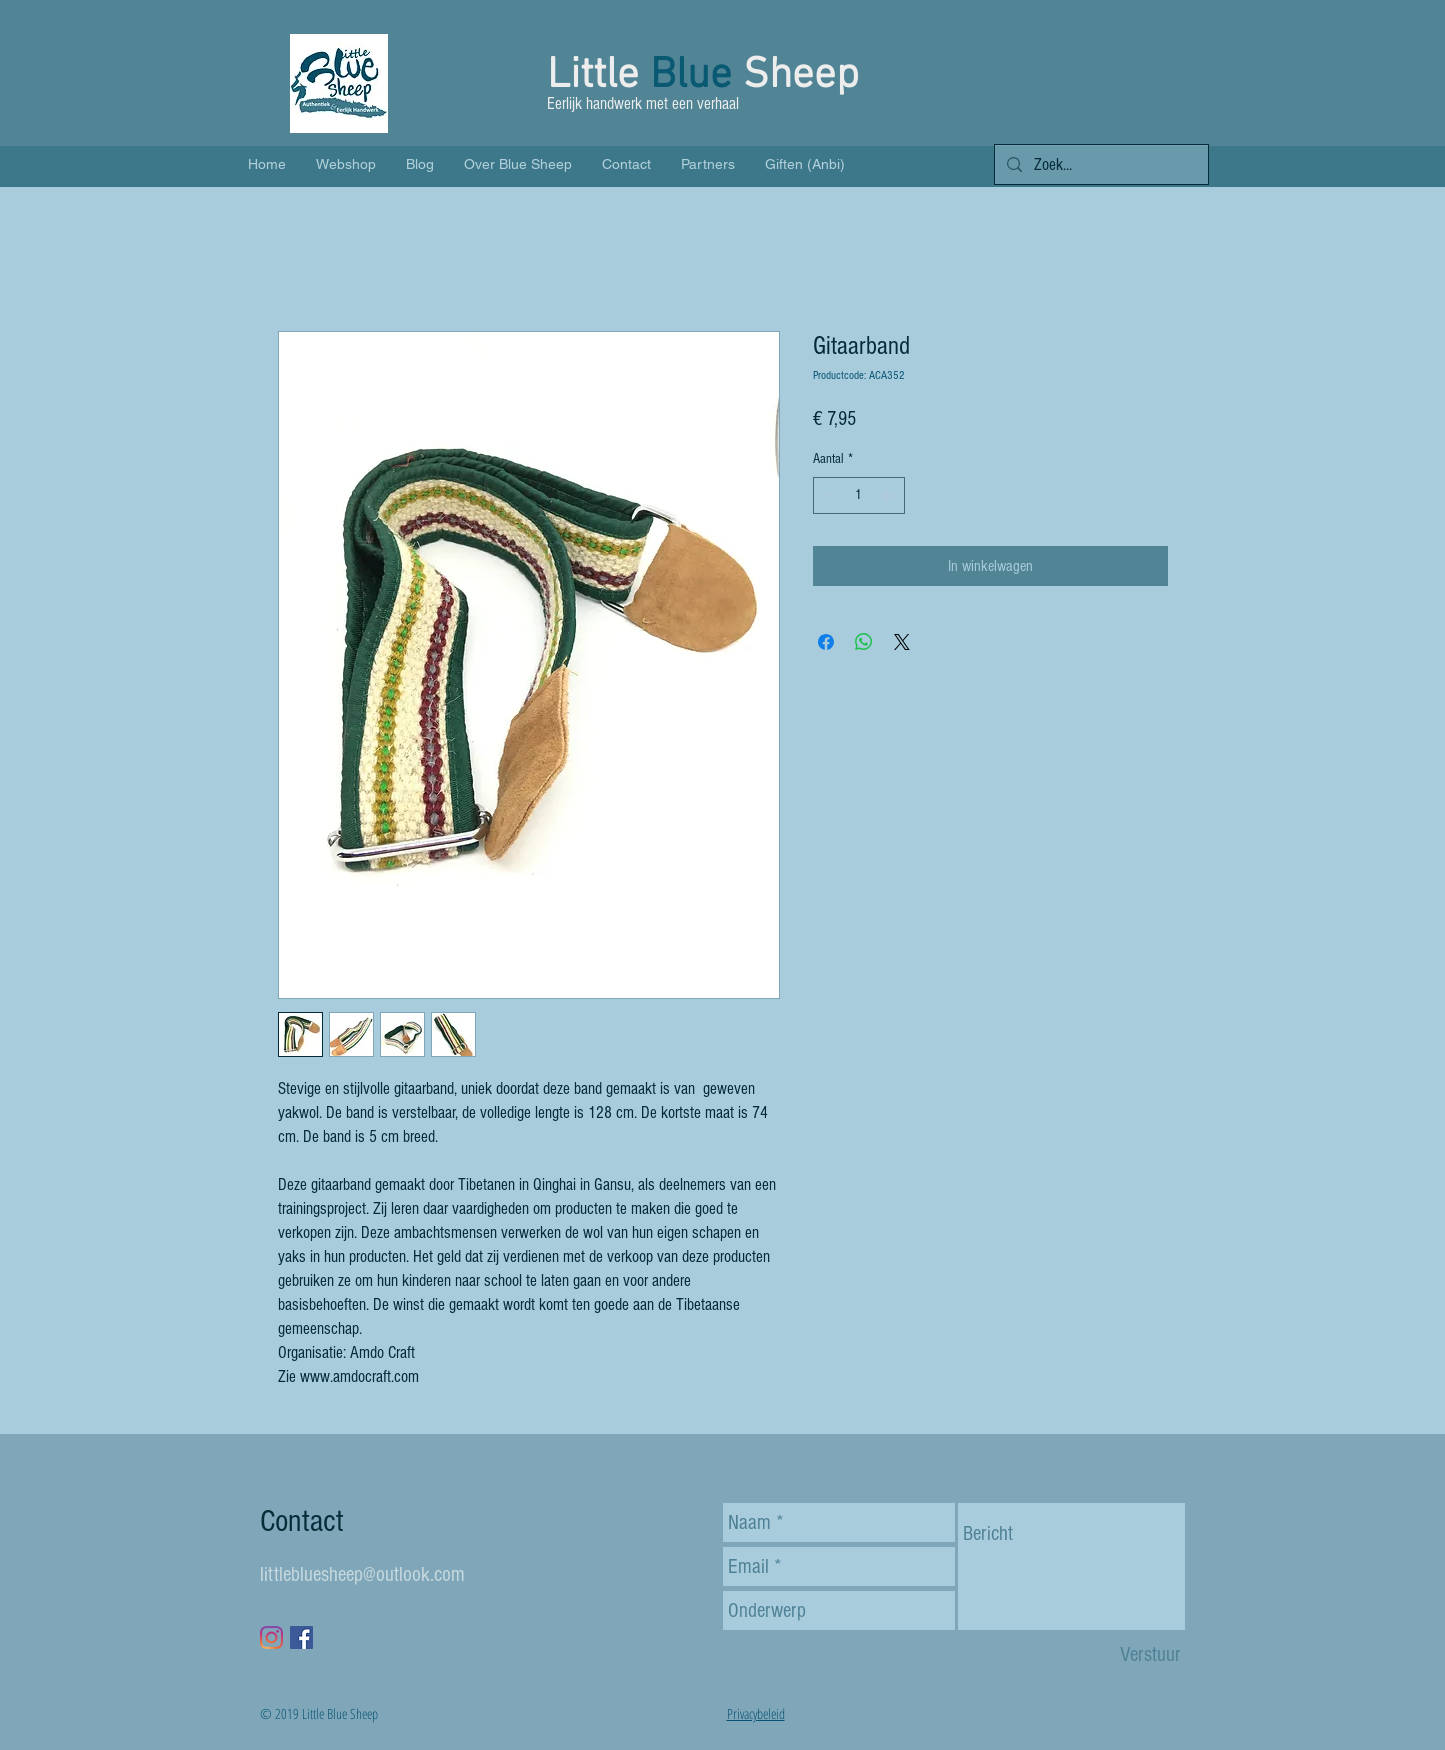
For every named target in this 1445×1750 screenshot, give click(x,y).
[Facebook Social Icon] (301, 1637)
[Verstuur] (1150, 1654)
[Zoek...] (1100, 165)
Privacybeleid (756, 1713)
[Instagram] (271, 1637)
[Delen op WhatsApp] (864, 642)
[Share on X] (902, 642)
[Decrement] (828, 495)
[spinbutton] (859, 495)
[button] (1175, 95)
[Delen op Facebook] (826, 642)
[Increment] (889, 495)
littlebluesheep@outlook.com (362, 1574)
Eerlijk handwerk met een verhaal (645, 103)
